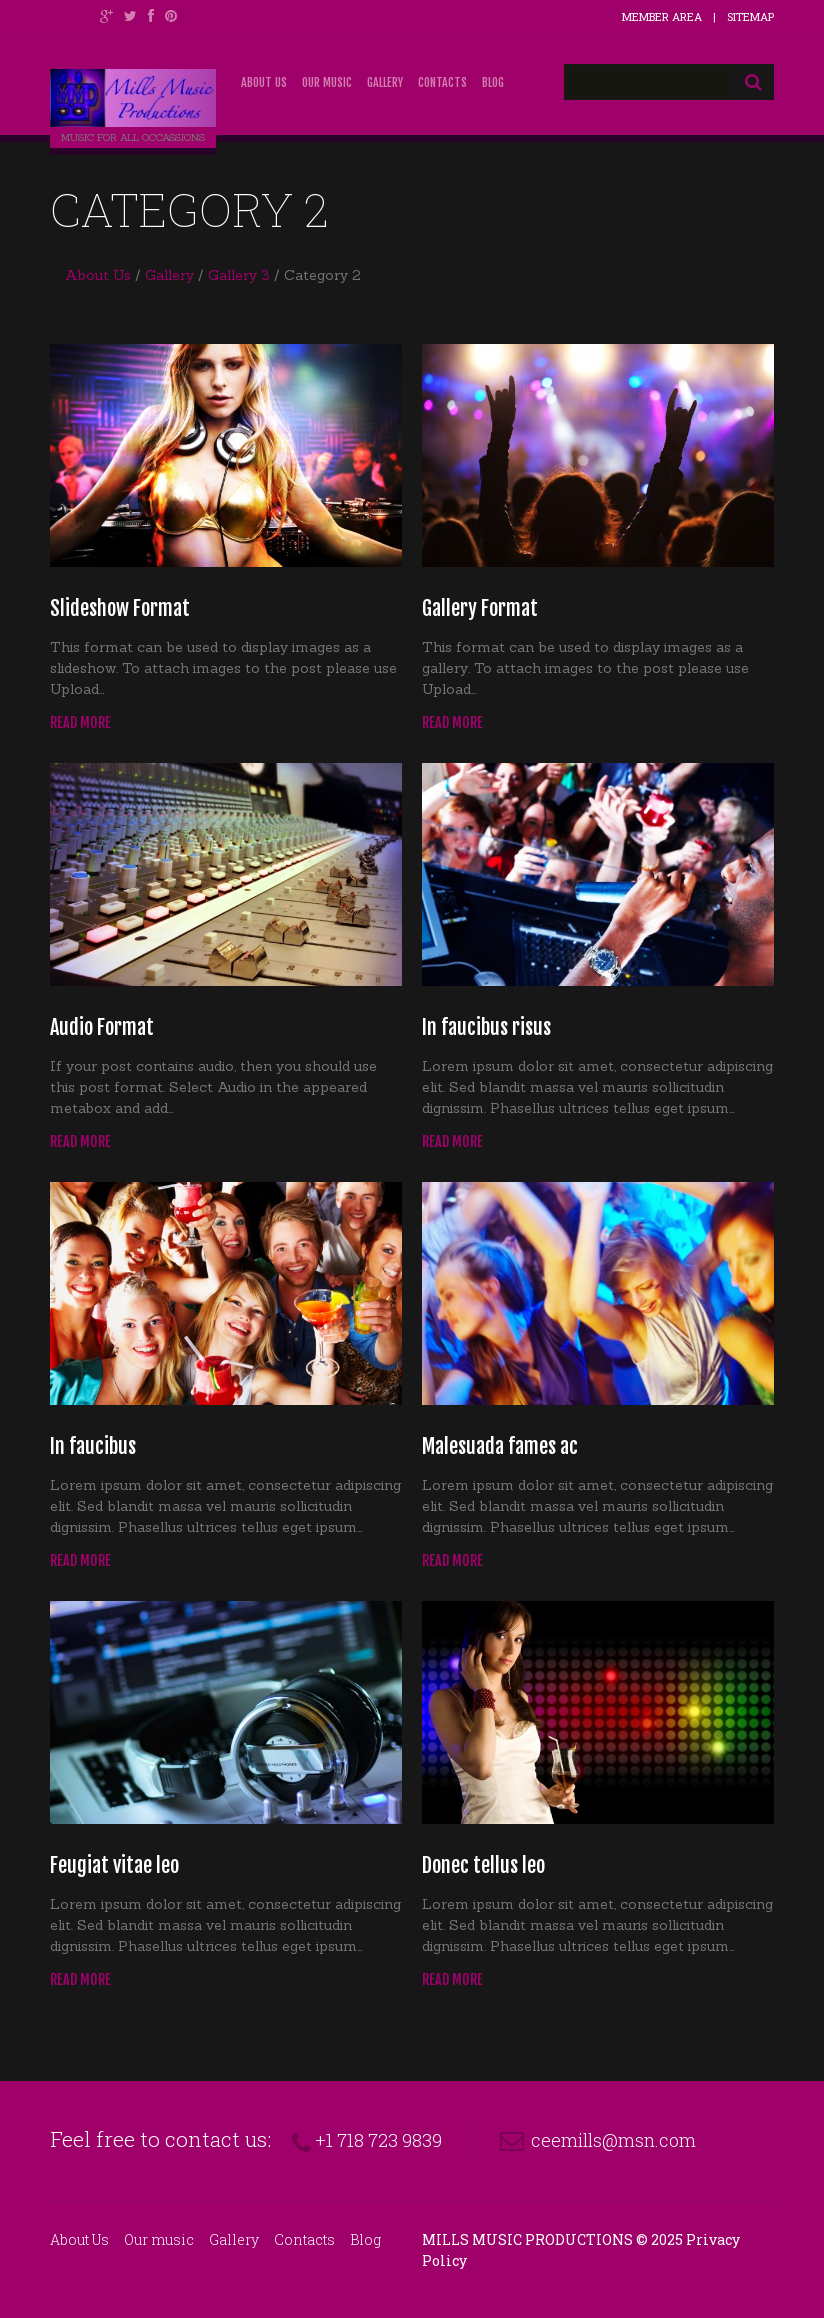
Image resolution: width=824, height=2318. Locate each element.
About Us (264, 82)
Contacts (442, 82)
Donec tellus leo (483, 1865)
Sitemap (750, 16)
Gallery (385, 82)
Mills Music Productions (527, 2239)
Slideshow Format (120, 608)
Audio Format (102, 1027)
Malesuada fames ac (500, 1446)
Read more (80, 722)
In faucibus (93, 1446)
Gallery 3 (239, 275)
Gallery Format (480, 608)
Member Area (662, 16)
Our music (327, 82)
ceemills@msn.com (613, 2140)
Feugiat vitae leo (114, 1865)
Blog (493, 82)
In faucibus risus (486, 1027)
